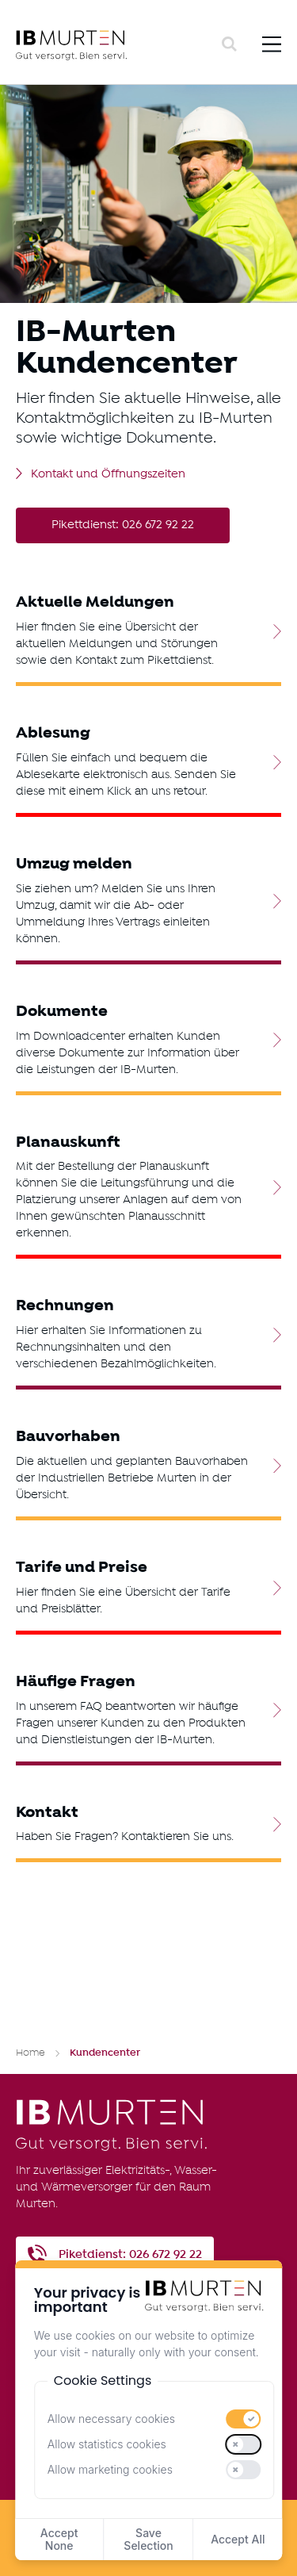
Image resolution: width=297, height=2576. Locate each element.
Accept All (238, 2539)
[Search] (229, 44)
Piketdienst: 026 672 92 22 (130, 2254)
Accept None (59, 2539)
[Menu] (271, 44)
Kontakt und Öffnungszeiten (108, 474)
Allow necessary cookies (111, 2418)
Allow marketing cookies (110, 2469)
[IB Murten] (115, 45)
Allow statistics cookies (107, 2444)
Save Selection (148, 2539)
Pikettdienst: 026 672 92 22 (122, 525)
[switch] (244, 2418)
